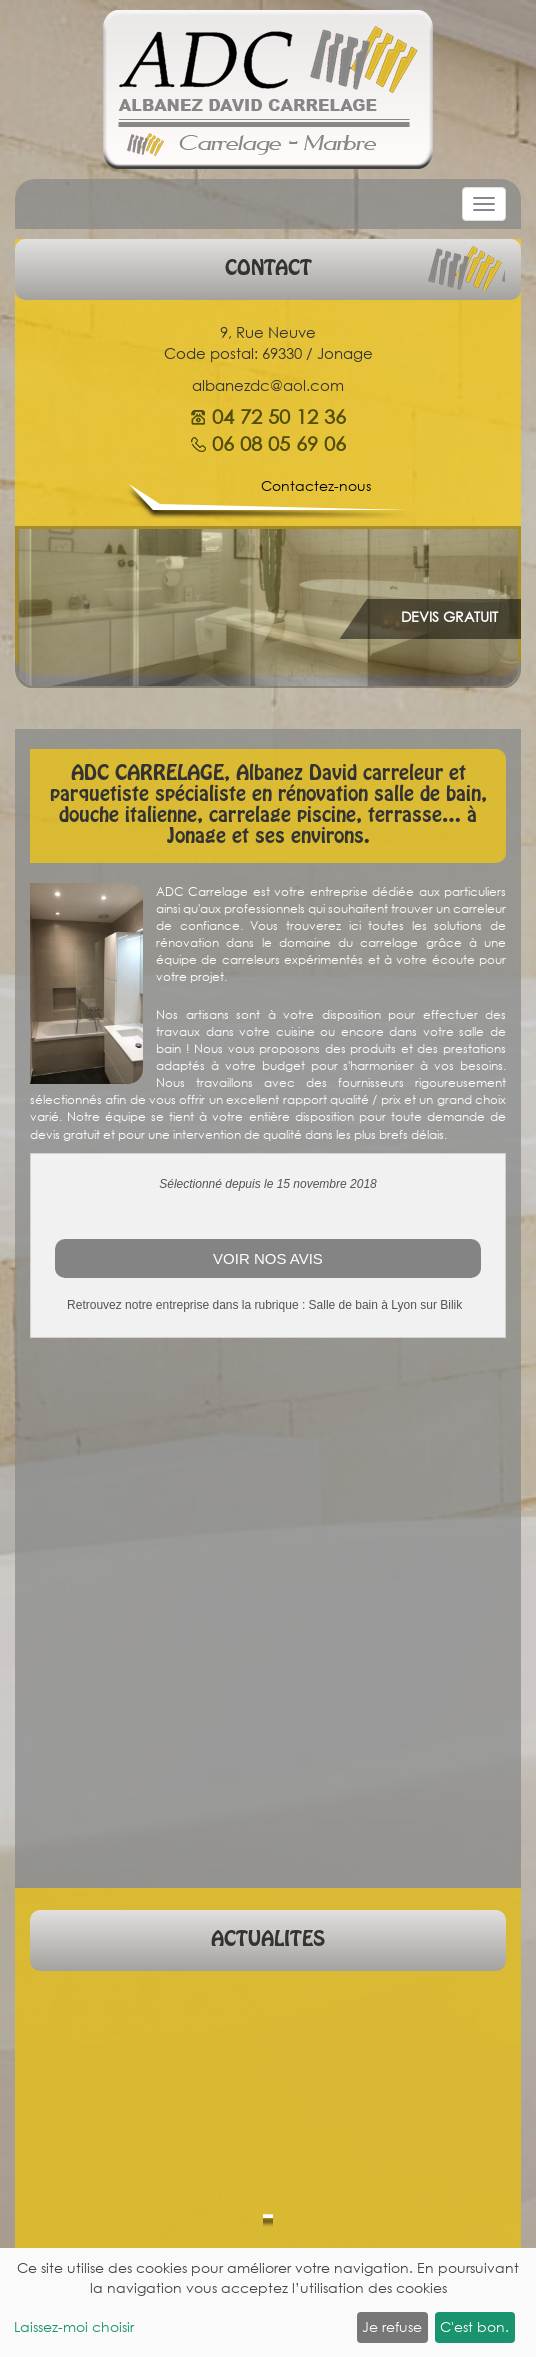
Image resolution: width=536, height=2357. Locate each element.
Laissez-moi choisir (74, 2326)
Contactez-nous (316, 485)
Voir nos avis (268, 1258)
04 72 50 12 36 (279, 417)
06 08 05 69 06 (279, 444)
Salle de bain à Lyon (363, 1305)
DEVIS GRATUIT (449, 616)
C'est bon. (474, 2326)
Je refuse (392, 2326)
